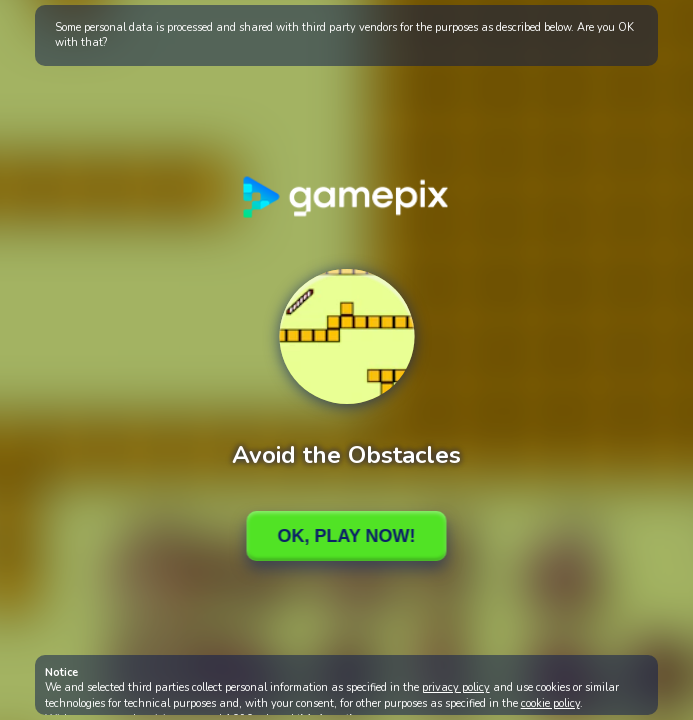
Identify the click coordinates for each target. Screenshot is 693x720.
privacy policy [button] (456, 687)
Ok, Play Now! (346, 536)
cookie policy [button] (550, 703)
